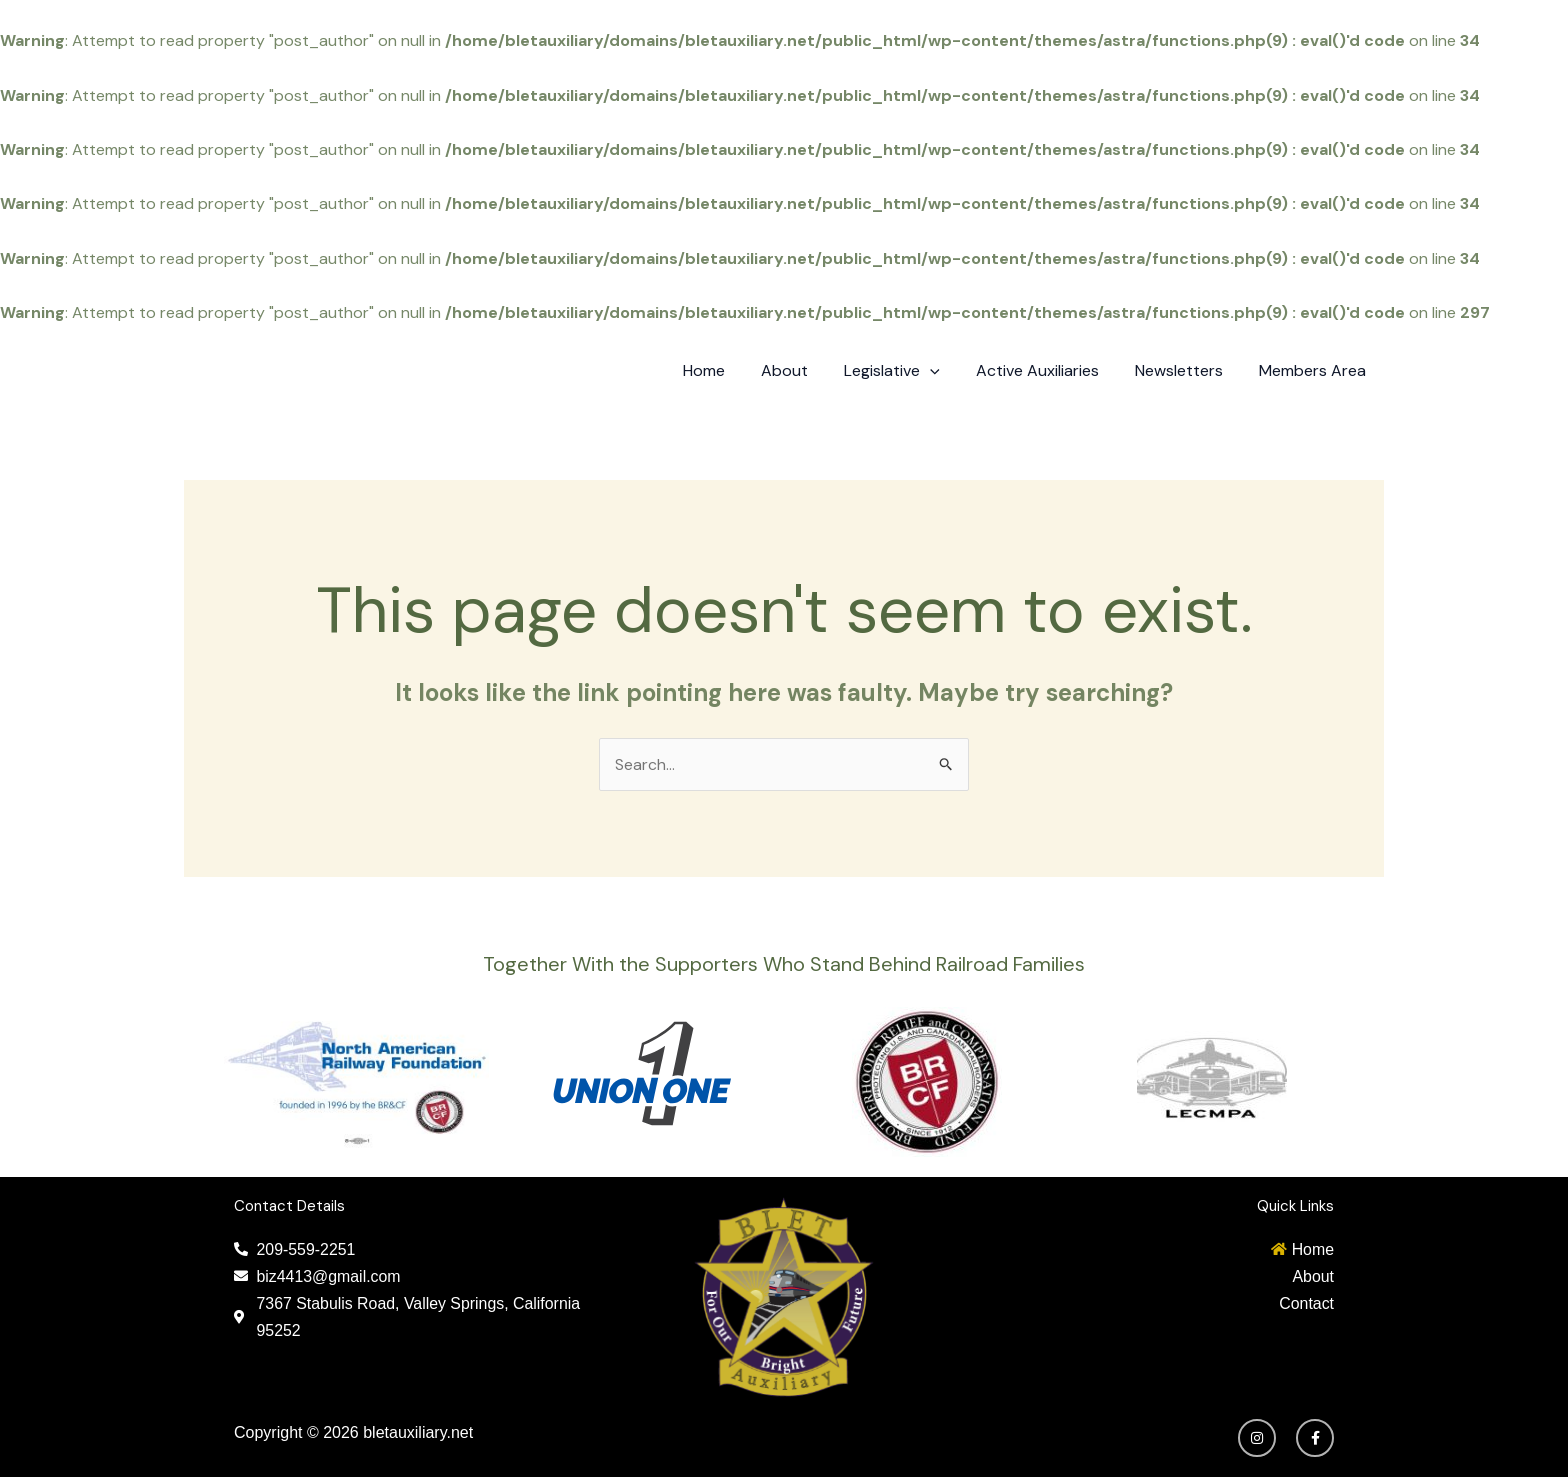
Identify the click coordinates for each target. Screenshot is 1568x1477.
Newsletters (1185, 370)
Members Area (1314, 370)
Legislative (906, 371)
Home (726, 370)
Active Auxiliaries (1047, 370)
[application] (944, 371)
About (802, 370)
